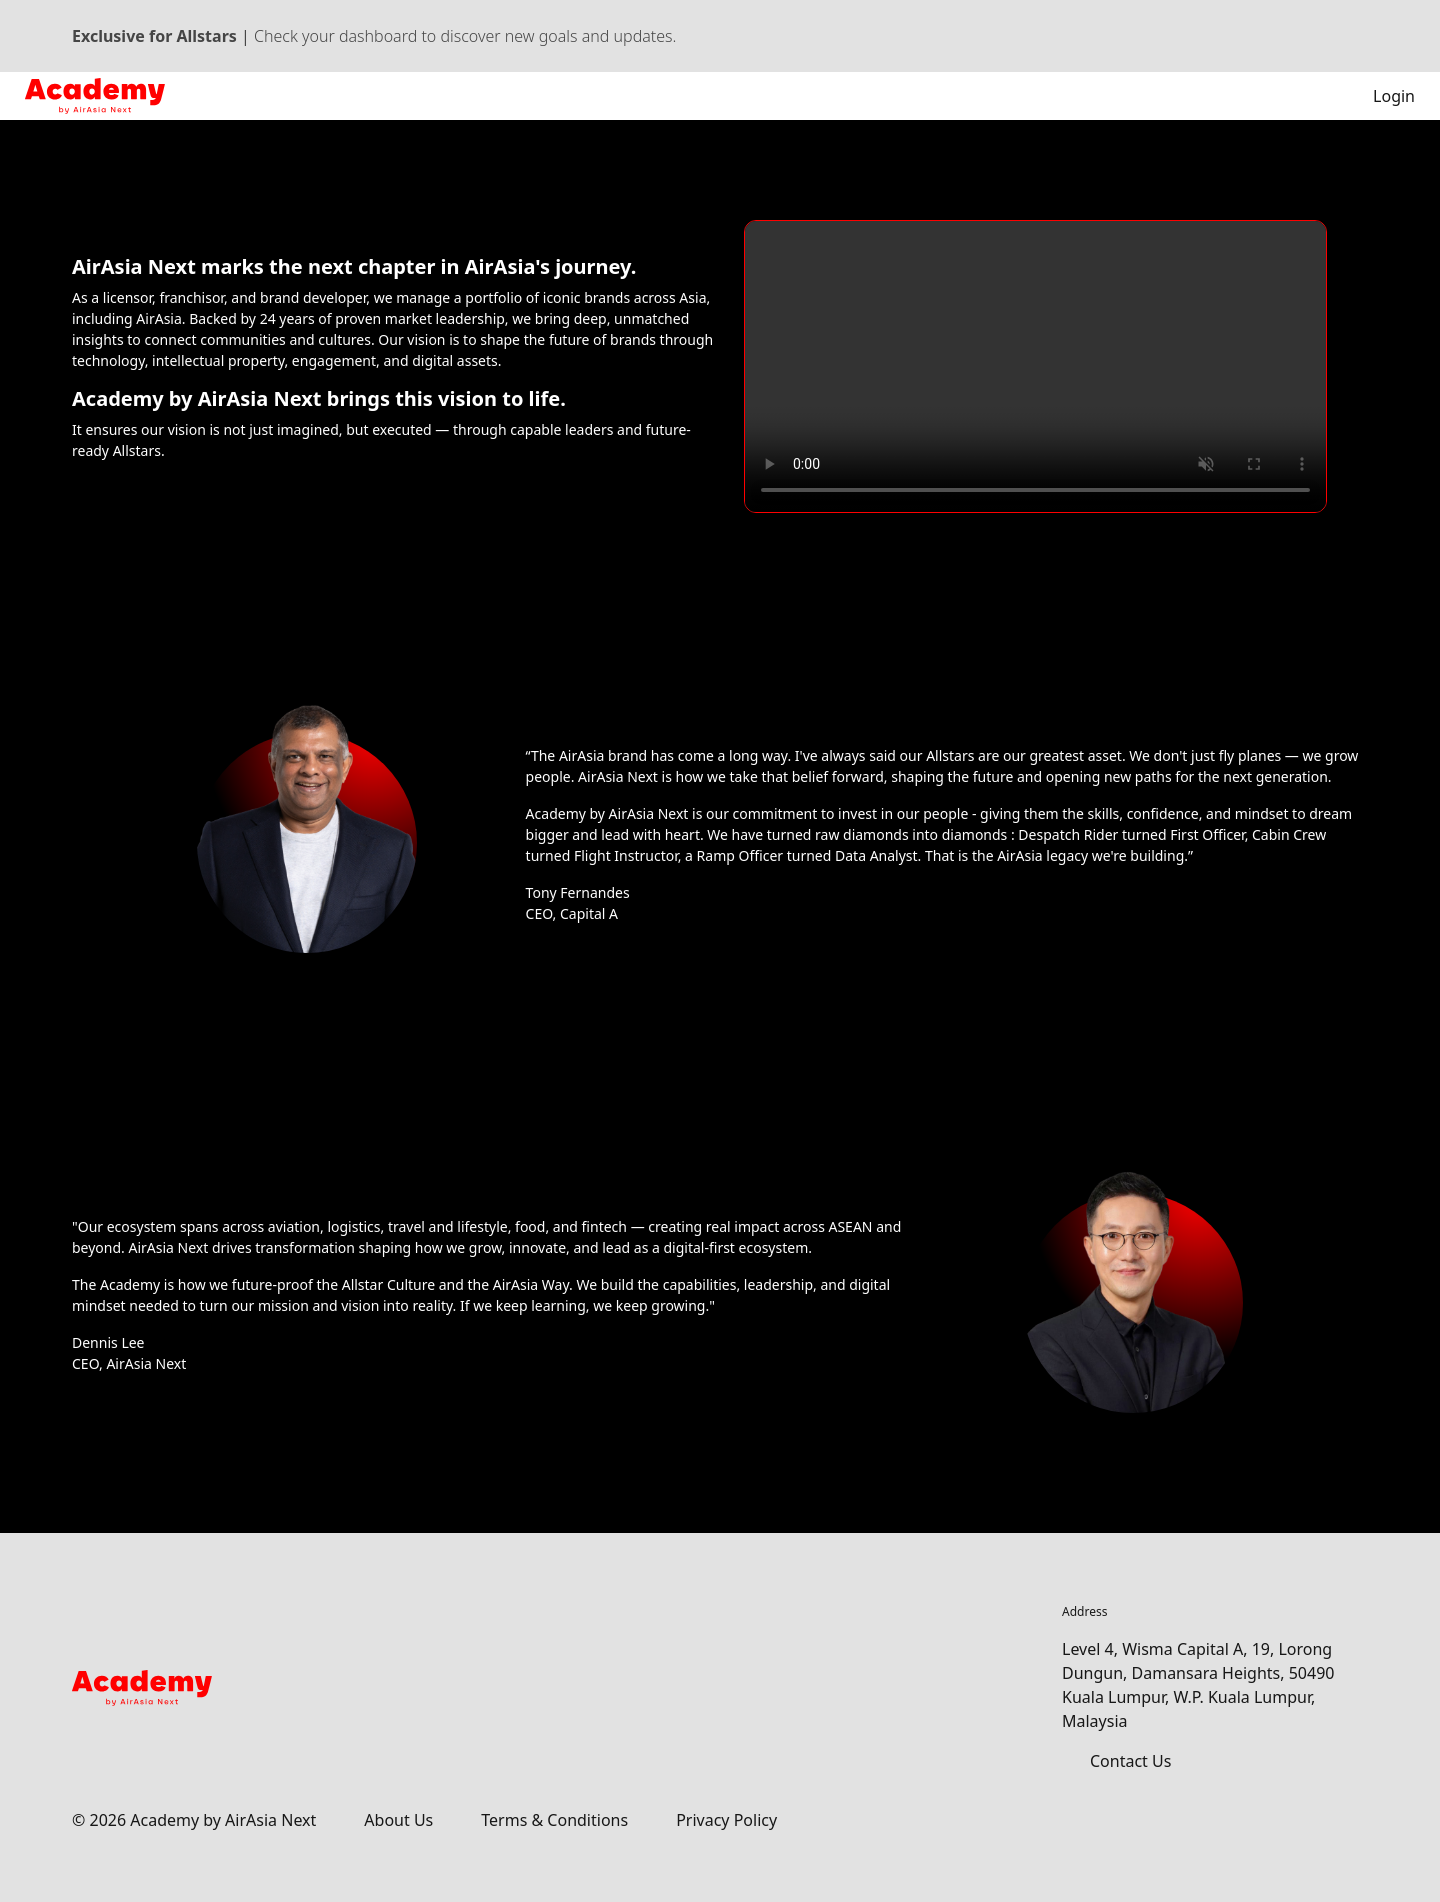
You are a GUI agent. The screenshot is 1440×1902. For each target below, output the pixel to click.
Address (1084, 1611)
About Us (398, 1820)
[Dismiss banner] (1358, 36)
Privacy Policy (726, 1820)
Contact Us (1130, 1761)
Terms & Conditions (554, 1820)
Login (1380, 96)
